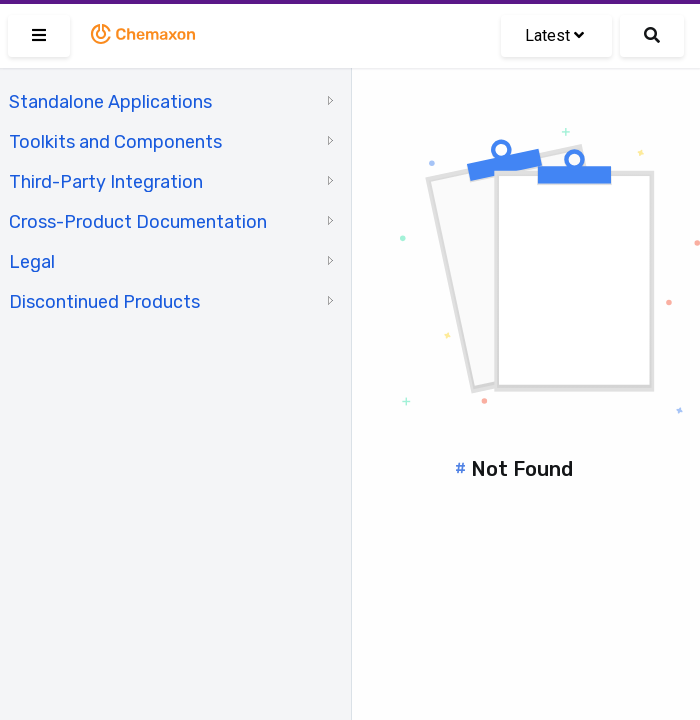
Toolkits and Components (115, 142)
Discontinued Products (104, 302)
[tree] (175, 200)
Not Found (522, 469)
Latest (554, 35)
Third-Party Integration (106, 182)
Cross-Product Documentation (138, 222)
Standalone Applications (110, 102)
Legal (32, 262)
